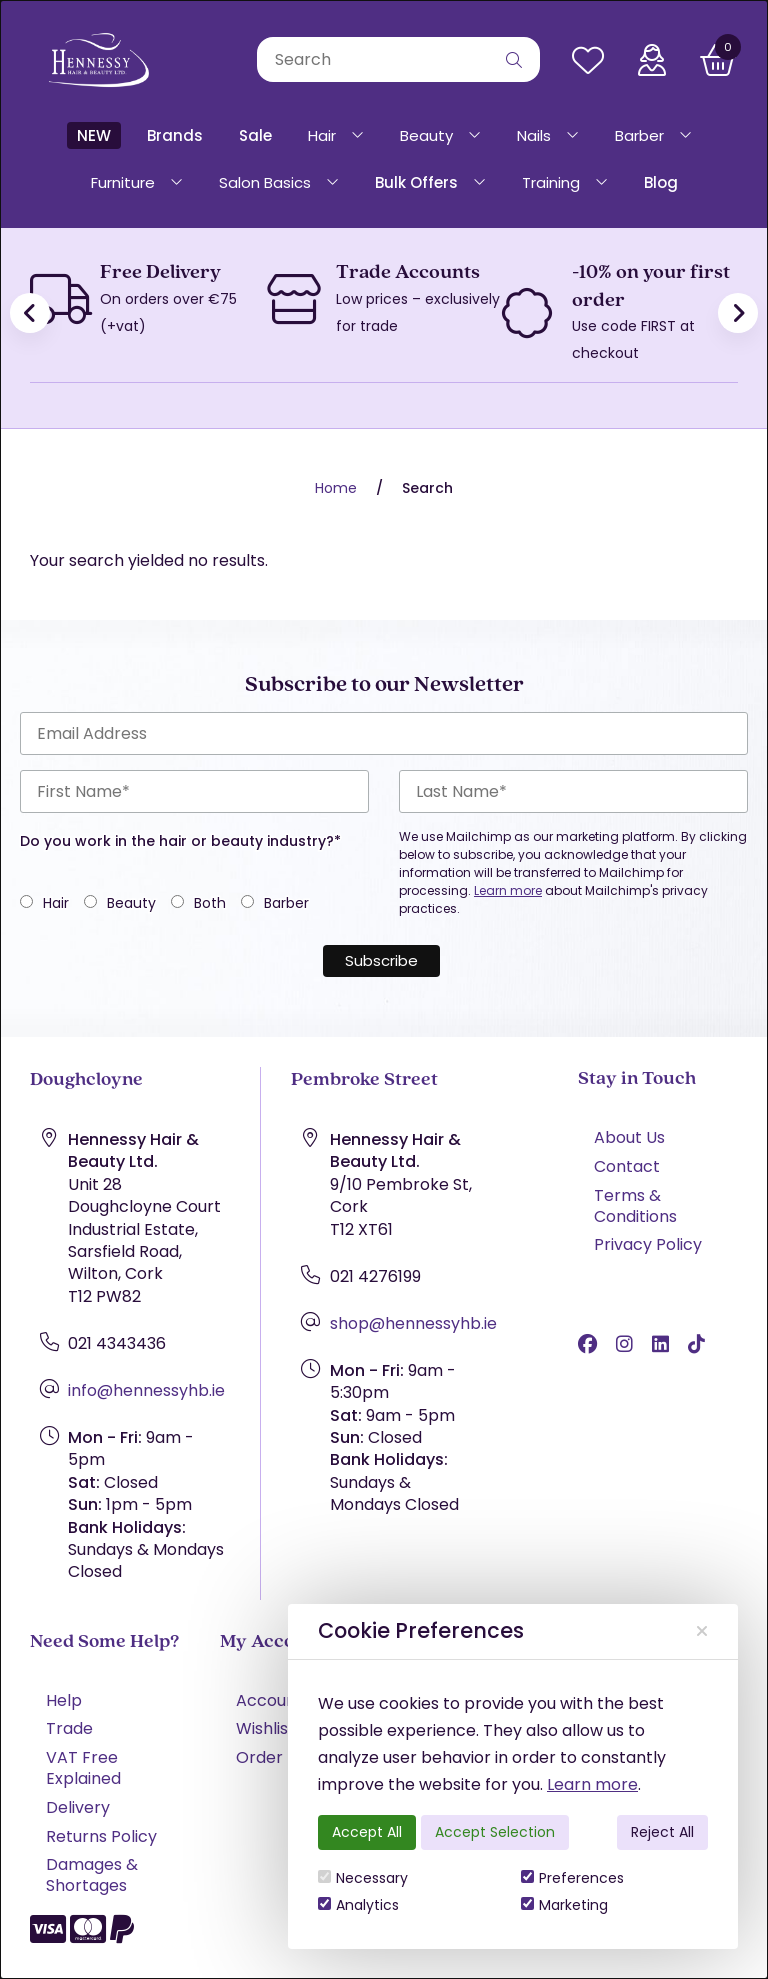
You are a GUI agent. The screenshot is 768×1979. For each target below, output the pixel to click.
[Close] (702, 1631)
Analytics (358, 1905)
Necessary (363, 1878)
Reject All (662, 1832)
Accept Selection (495, 1832)
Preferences (572, 1878)
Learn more (592, 1784)
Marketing (564, 1905)
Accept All (367, 1832)
